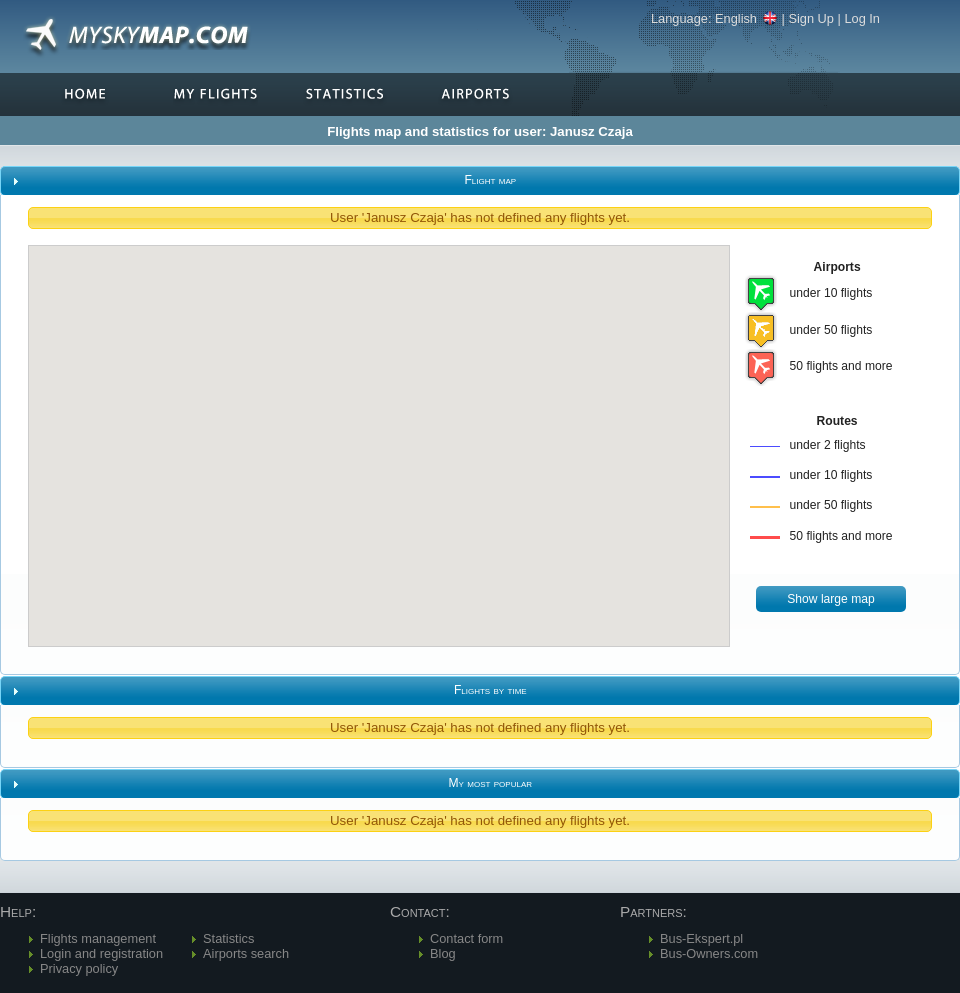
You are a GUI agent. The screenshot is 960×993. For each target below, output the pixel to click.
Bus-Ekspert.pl (701, 938)
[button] (831, 599)
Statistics (228, 938)
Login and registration (101, 953)
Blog (443, 953)
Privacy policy (79, 968)
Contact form (466, 938)
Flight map (490, 180)
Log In (862, 18)
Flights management (98, 938)
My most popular (490, 783)
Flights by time (490, 690)
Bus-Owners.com (709, 953)
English (746, 18)
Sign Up (811, 18)
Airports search (246, 953)
